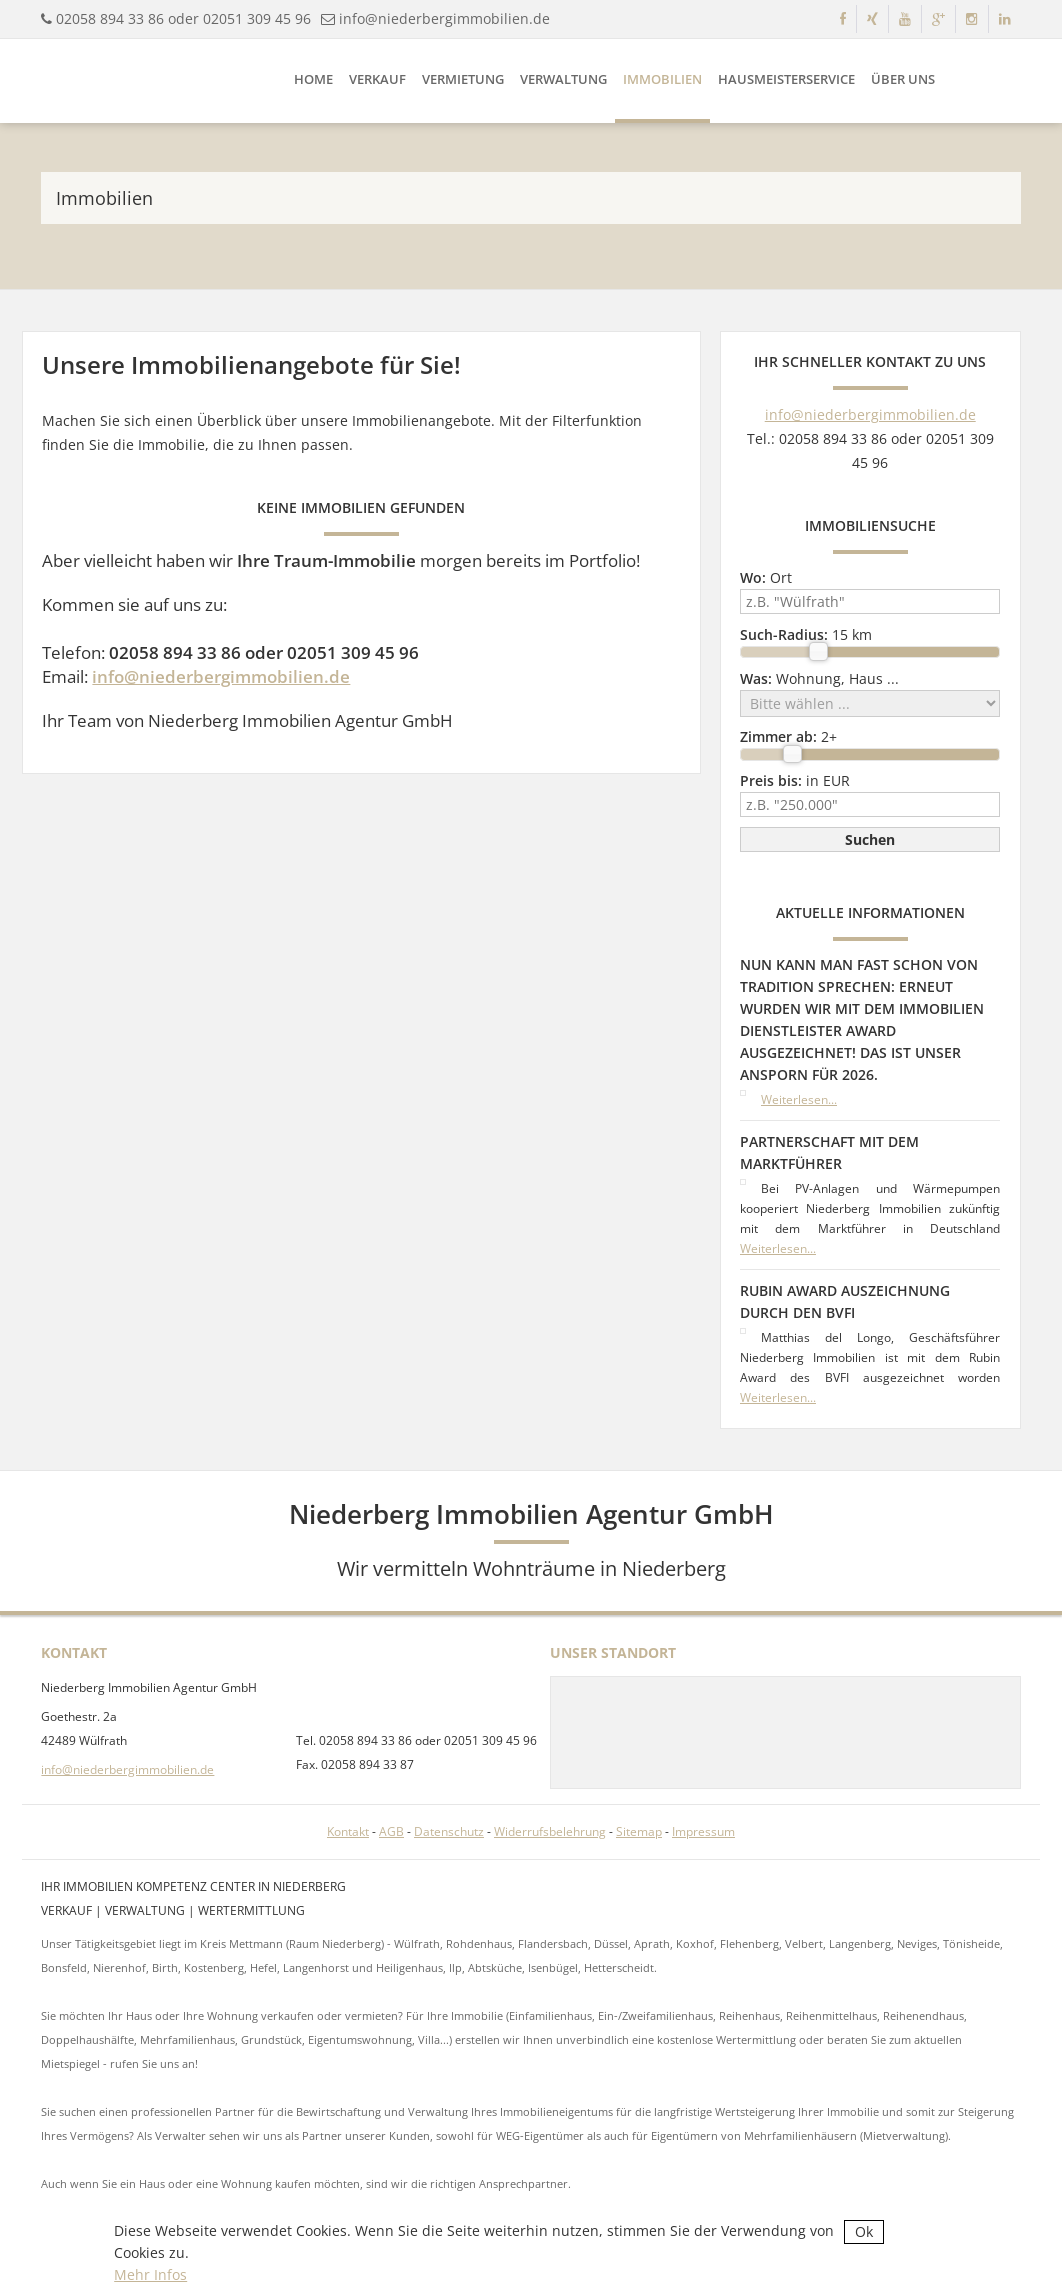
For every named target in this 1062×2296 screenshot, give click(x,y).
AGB (391, 1831)
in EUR (795, 780)
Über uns (903, 79)
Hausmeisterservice (786, 79)
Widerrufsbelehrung (550, 1831)
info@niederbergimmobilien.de (444, 18)
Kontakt (348, 1831)
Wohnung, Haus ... (819, 678)
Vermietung (463, 79)
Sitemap (639, 1831)
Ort (766, 577)
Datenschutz (449, 1831)
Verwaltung (563, 79)
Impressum (703, 1831)
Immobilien (662, 79)
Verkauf (377, 79)
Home (313, 79)
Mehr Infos (150, 2274)
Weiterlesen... (799, 1099)
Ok (864, 2231)
